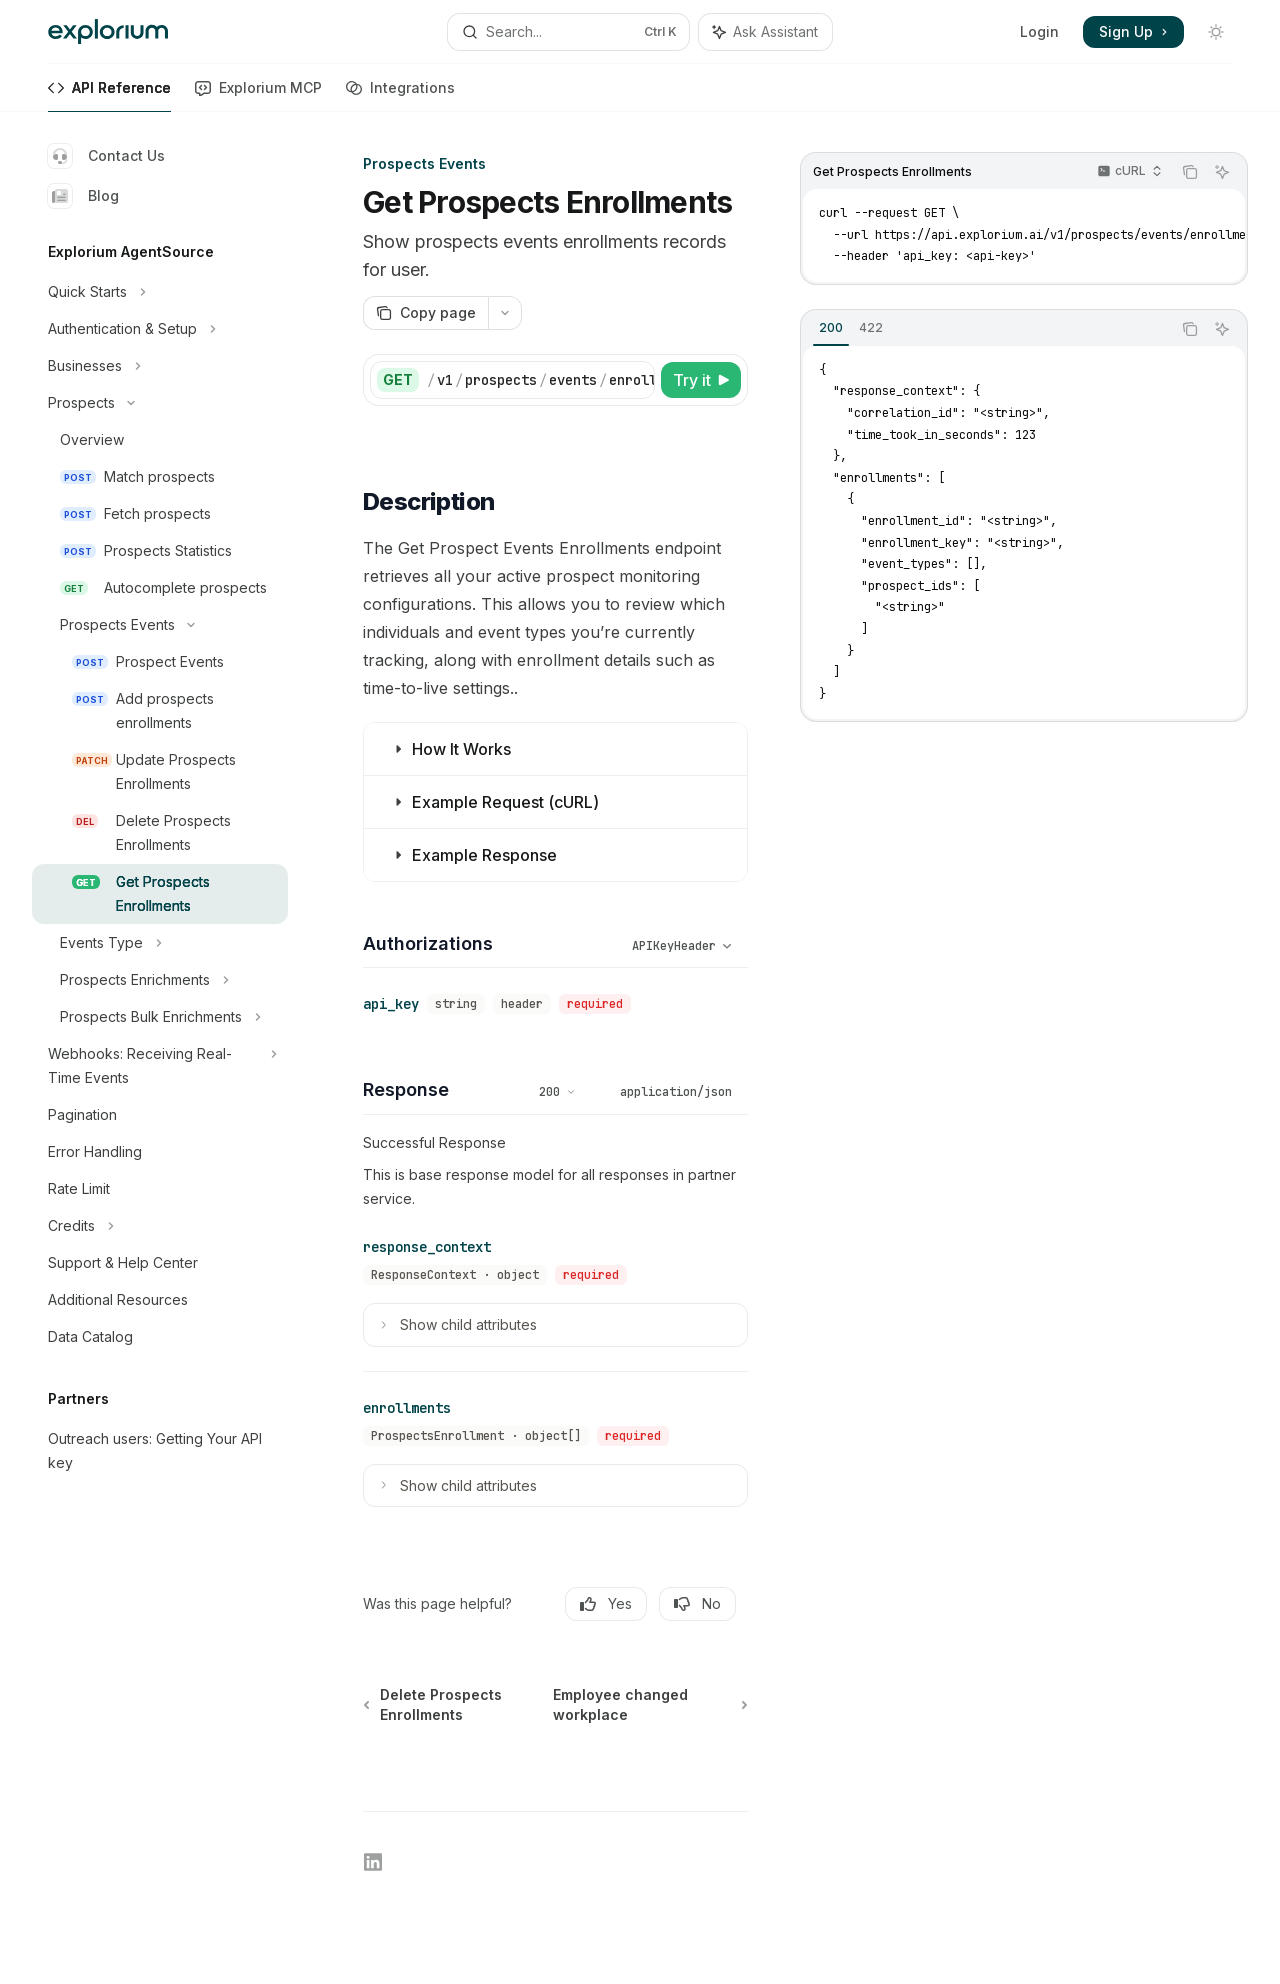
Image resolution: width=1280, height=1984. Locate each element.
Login (1039, 31)
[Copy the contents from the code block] (1190, 172)
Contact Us (106, 156)
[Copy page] (425, 313)
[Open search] (568, 32)
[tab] (831, 328)
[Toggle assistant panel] (765, 32)
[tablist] (986, 329)
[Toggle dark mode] (1216, 32)
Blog (83, 196)
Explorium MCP (258, 95)
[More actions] (505, 313)
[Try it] (701, 380)
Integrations (400, 95)
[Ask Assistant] (1222, 172)
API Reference (109, 95)
